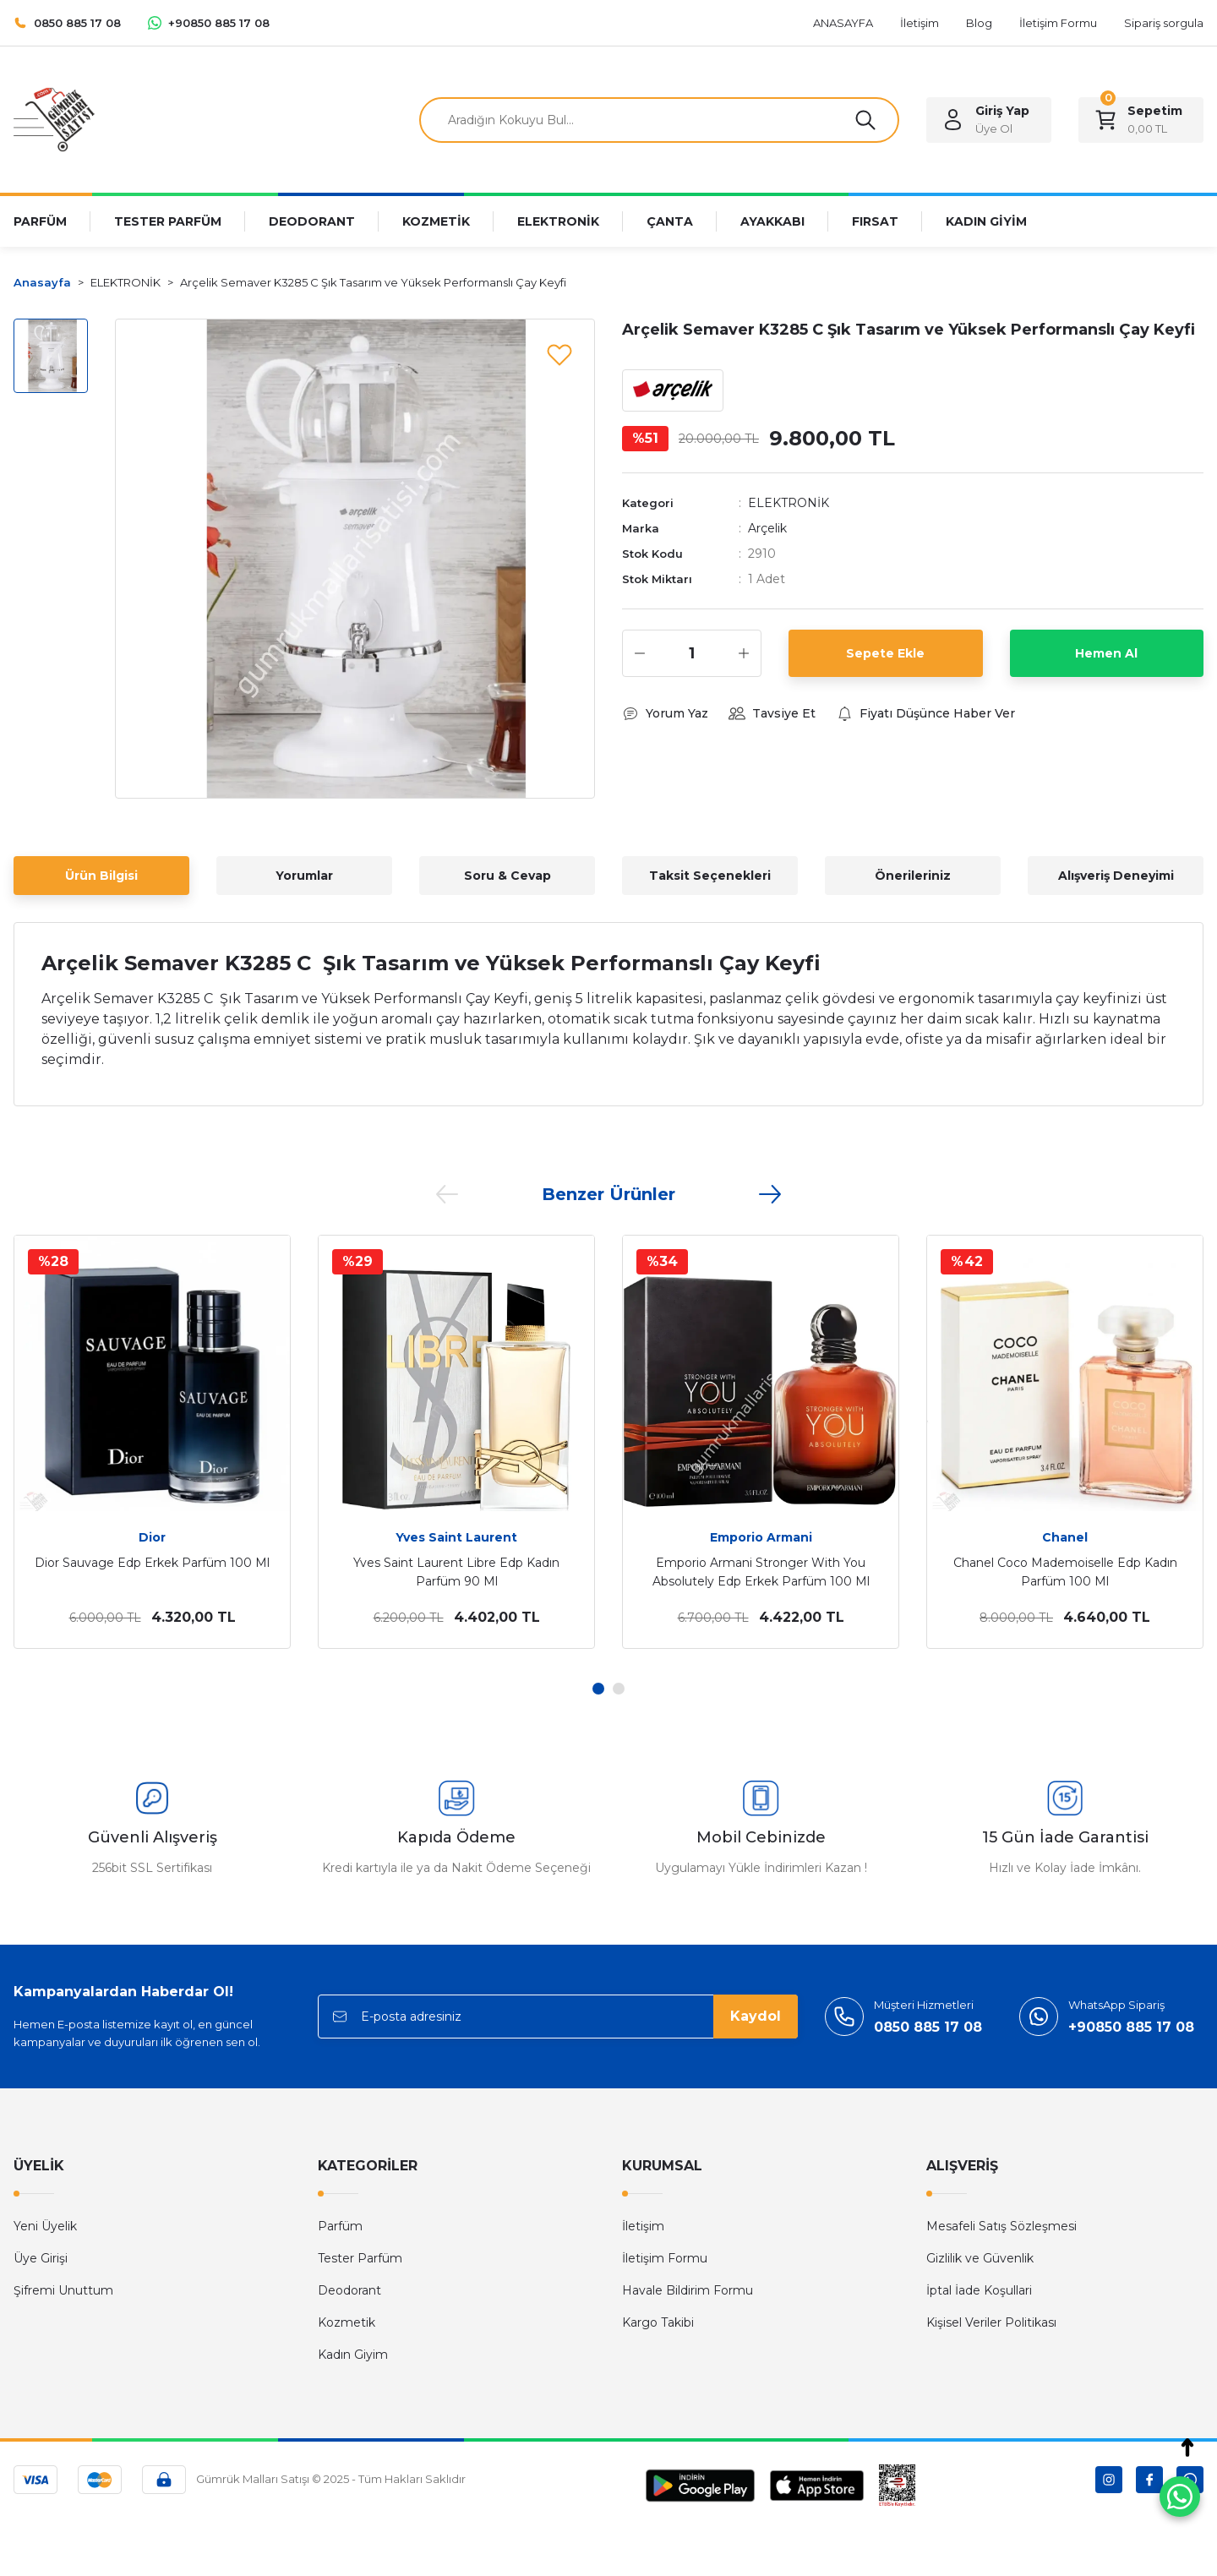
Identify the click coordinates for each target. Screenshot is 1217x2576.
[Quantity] (692, 653)
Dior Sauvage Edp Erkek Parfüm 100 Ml (152, 1562)
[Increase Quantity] (744, 653)
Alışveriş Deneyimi (1116, 875)
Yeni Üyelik (45, 2226)
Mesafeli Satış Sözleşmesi (1001, 2226)
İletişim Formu (664, 2258)
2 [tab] (619, 1689)
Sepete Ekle (885, 653)
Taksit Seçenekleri (710, 875)
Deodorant (349, 2290)
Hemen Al (1106, 653)
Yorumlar (304, 875)
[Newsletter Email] (558, 2016)
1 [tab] (598, 1689)
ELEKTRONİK (788, 502)
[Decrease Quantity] (640, 653)
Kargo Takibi (658, 2322)
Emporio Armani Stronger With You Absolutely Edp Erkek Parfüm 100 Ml (761, 1572)
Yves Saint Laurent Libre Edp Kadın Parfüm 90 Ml (456, 1572)
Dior (152, 1537)
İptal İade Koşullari (979, 2290)
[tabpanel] (152, 1442)
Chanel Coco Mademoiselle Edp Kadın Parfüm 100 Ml (1065, 1572)
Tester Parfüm (360, 2258)
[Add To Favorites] (559, 354)
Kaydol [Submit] (755, 2016)
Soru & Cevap (507, 875)
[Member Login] (988, 120)
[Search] (659, 120)
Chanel (1065, 1537)
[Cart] (1140, 120)
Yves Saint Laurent (456, 1537)
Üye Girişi (41, 2258)
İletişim (643, 2226)
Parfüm (340, 2226)
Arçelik (767, 528)
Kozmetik (346, 2322)
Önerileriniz (913, 875)
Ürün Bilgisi (101, 875)
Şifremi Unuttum (63, 2290)
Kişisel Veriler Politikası (991, 2322)
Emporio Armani (761, 1537)
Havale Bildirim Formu (687, 2290)
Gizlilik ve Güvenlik (980, 2258)
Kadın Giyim (353, 2354)
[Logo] (54, 118)
